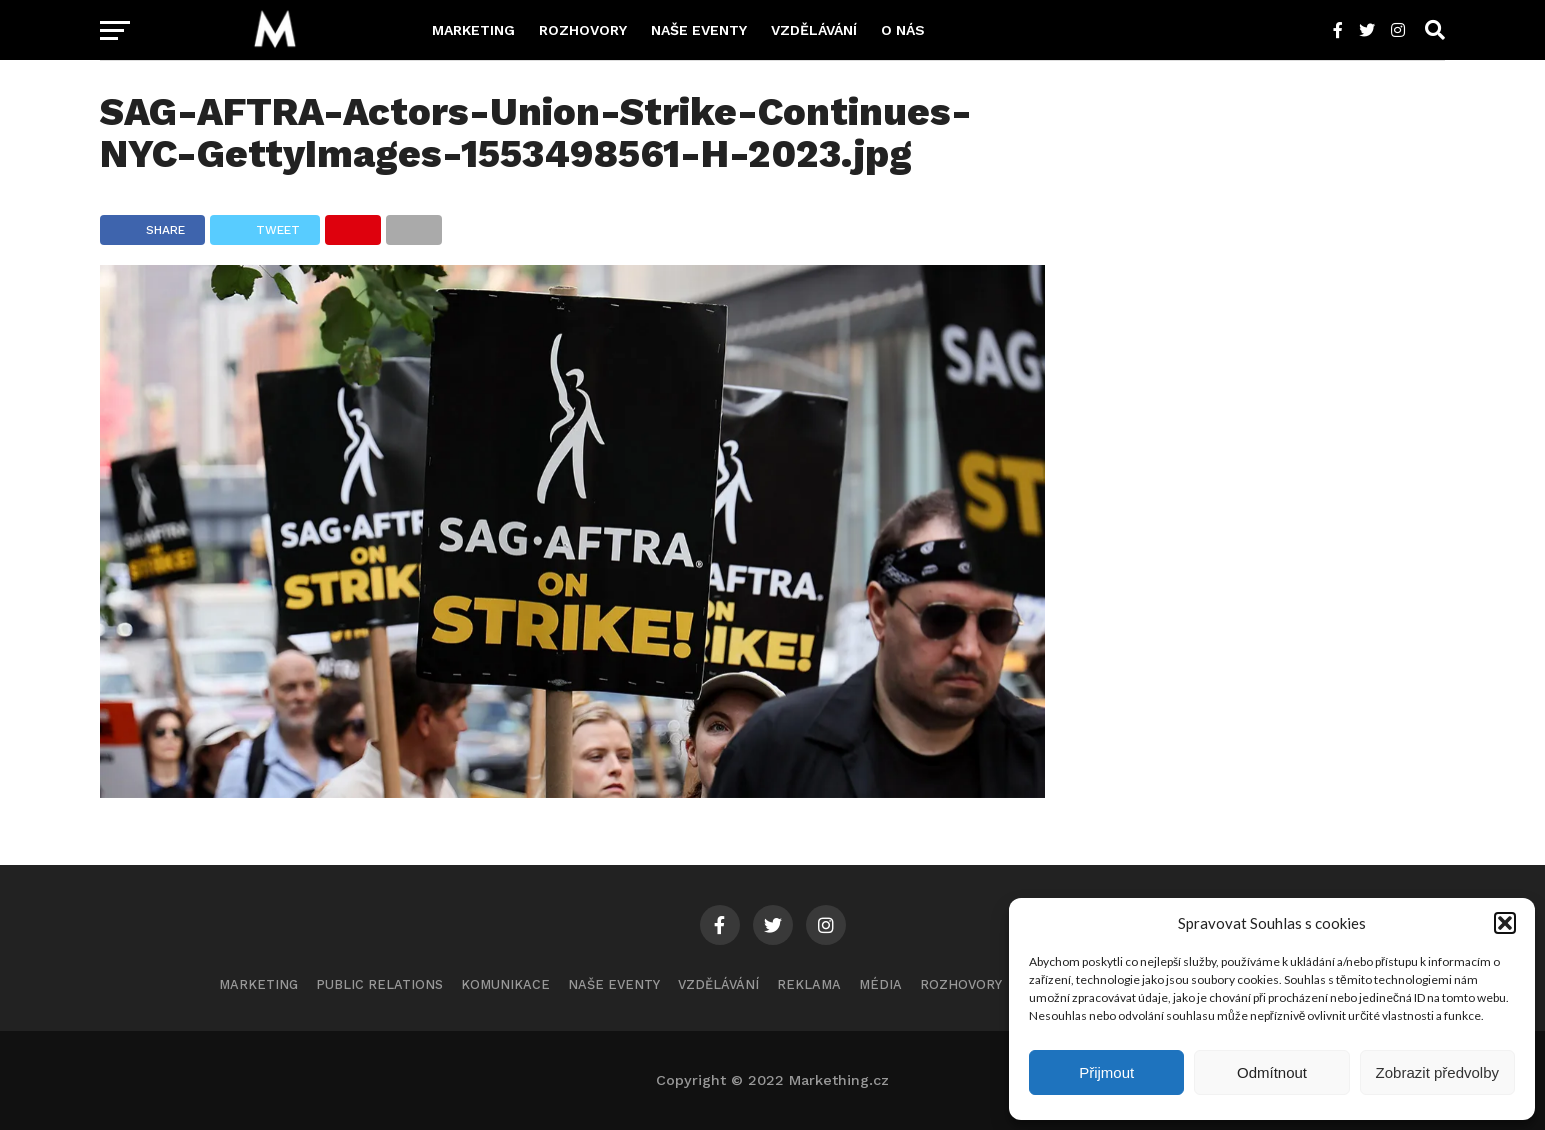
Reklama (809, 984)
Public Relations (379, 984)
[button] (1505, 923)
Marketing (473, 30)
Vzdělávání (814, 30)
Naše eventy (699, 30)
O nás (903, 30)
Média (880, 984)
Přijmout (1106, 1072)
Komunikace (505, 984)
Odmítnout (1272, 1072)
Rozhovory (583, 30)
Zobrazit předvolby (1437, 1072)
